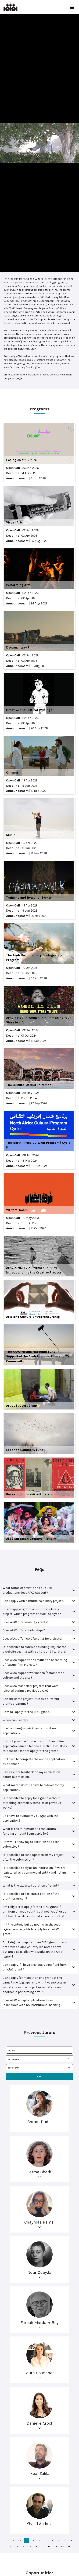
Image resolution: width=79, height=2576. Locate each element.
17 (43, 2546)
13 (17, 2546)
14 (23, 2546)
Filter (39, 2076)
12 (10, 2546)
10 (65, 2540)
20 (62, 2546)
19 (56, 2546)
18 (49, 2546)
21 (69, 2546)
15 (30, 2546)
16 (36, 2546)
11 (72, 2540)
